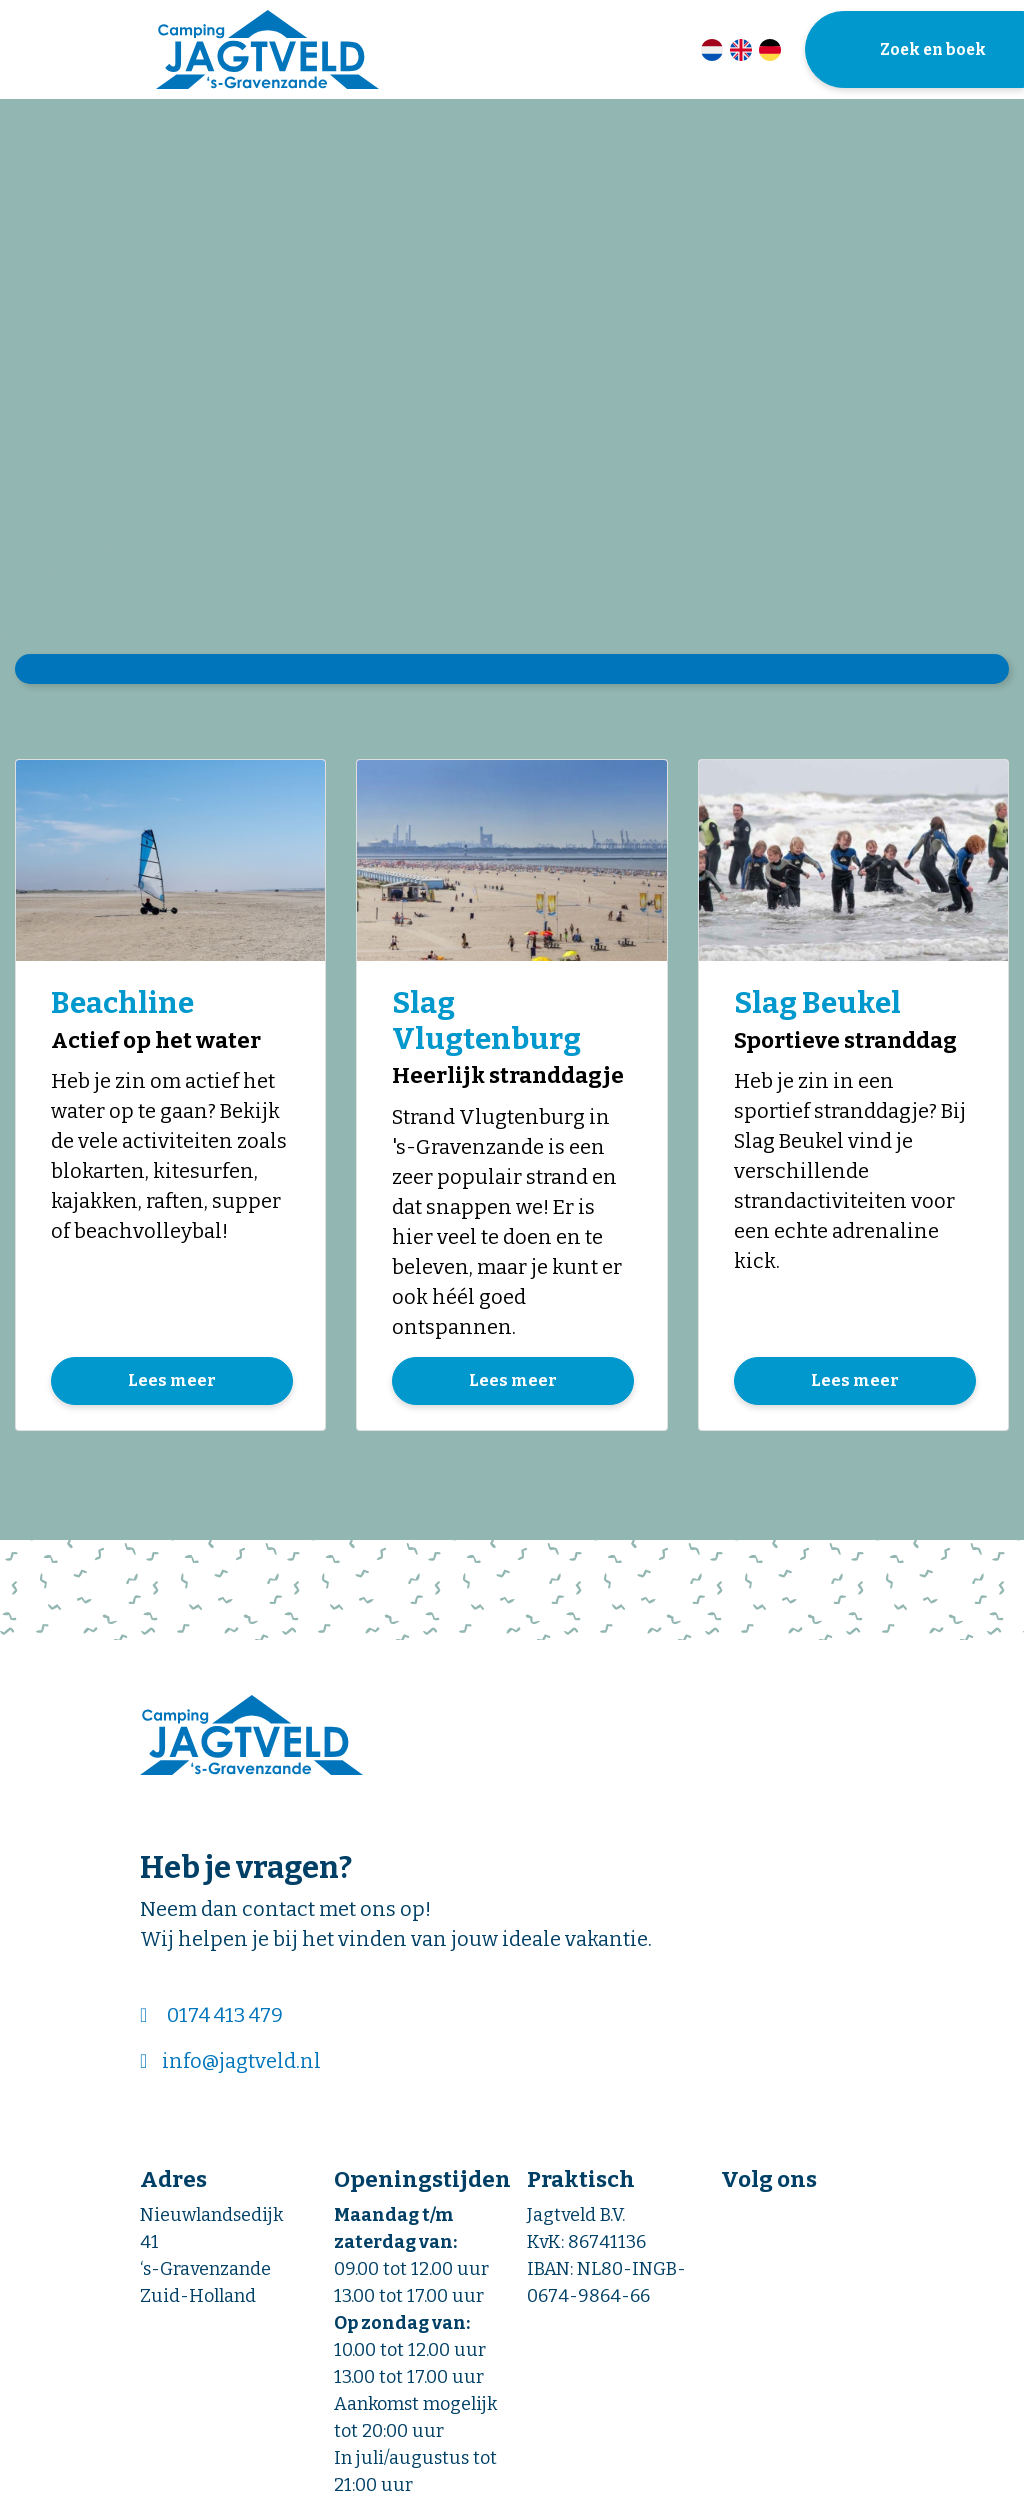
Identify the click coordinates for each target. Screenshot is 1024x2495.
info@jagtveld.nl (241, 2063)
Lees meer (172, 1382)
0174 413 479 (225, 2017)
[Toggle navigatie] (28, 49)
